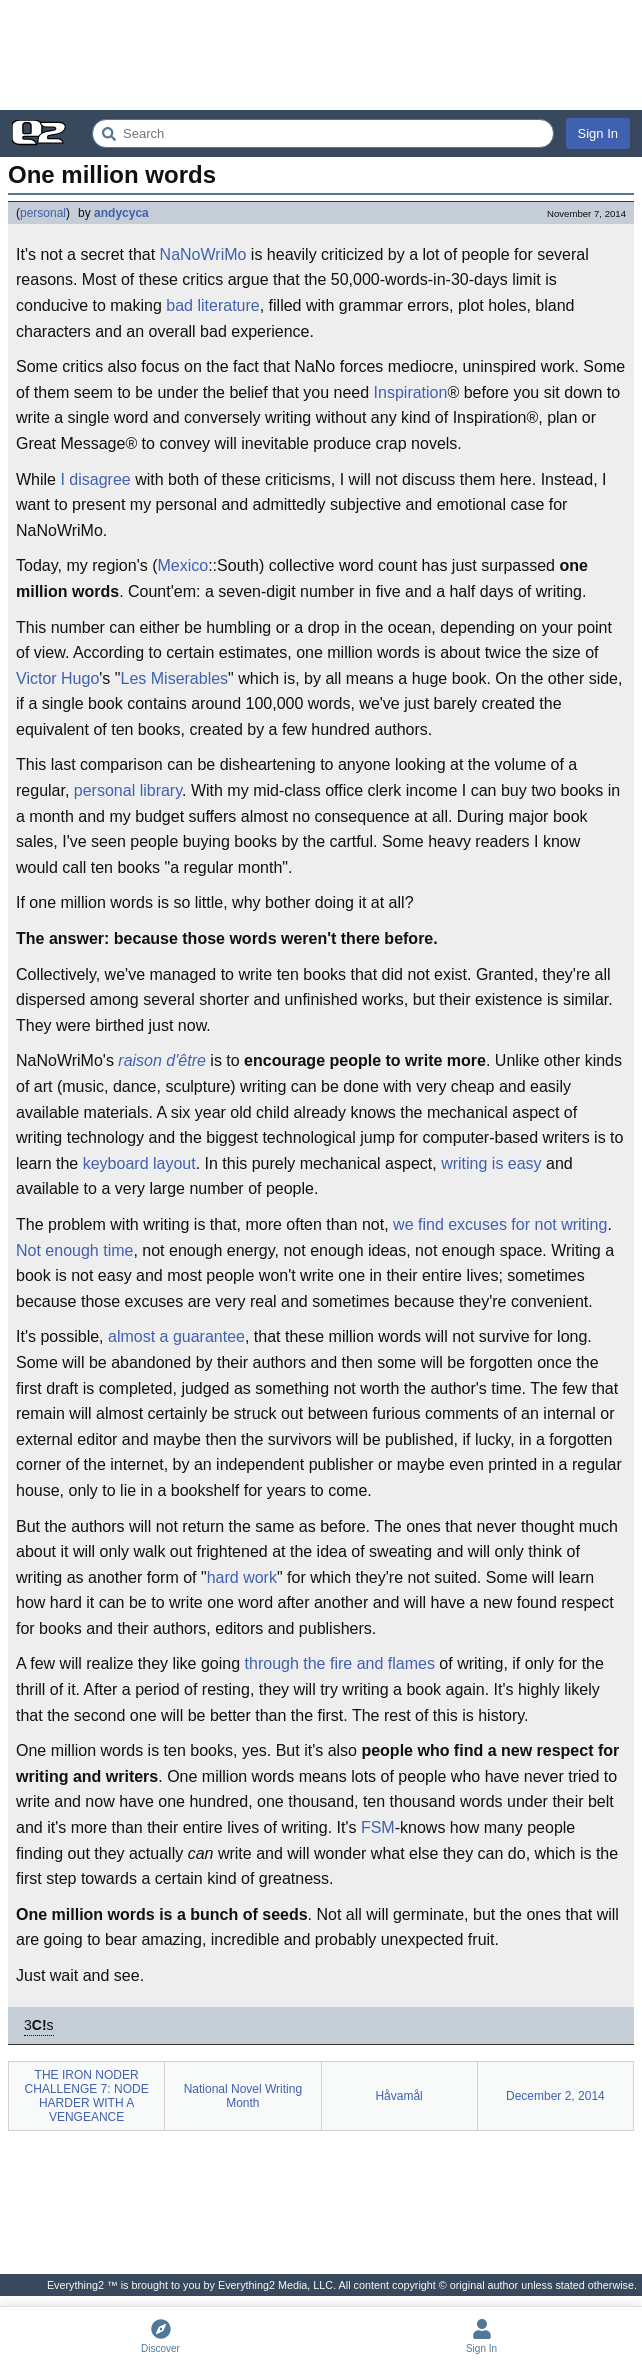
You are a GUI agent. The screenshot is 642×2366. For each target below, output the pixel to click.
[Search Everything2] (323, 133)
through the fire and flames (340, 1663)
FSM (378, 1827)
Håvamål (398, 2096)
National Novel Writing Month (243, 2096)
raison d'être (162, 1060)
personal (43, 213)
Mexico (182, 565)
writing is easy (491, 1163)
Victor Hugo (57, 678)
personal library (128, 790)
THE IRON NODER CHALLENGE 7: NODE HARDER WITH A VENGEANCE (87, 2096)
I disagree (95, 479)
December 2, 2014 (555, 2096)
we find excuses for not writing (500, 1224)
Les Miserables (175, 678)
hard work (242, 1577)
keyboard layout (139, 1163)
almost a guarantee (176, 1336)
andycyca (121, 213)
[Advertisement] (321, 55)
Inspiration (411, 392)
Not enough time (74, 1250)
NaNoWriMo (203, 254)
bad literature (212, 305)
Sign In (598, 133)
